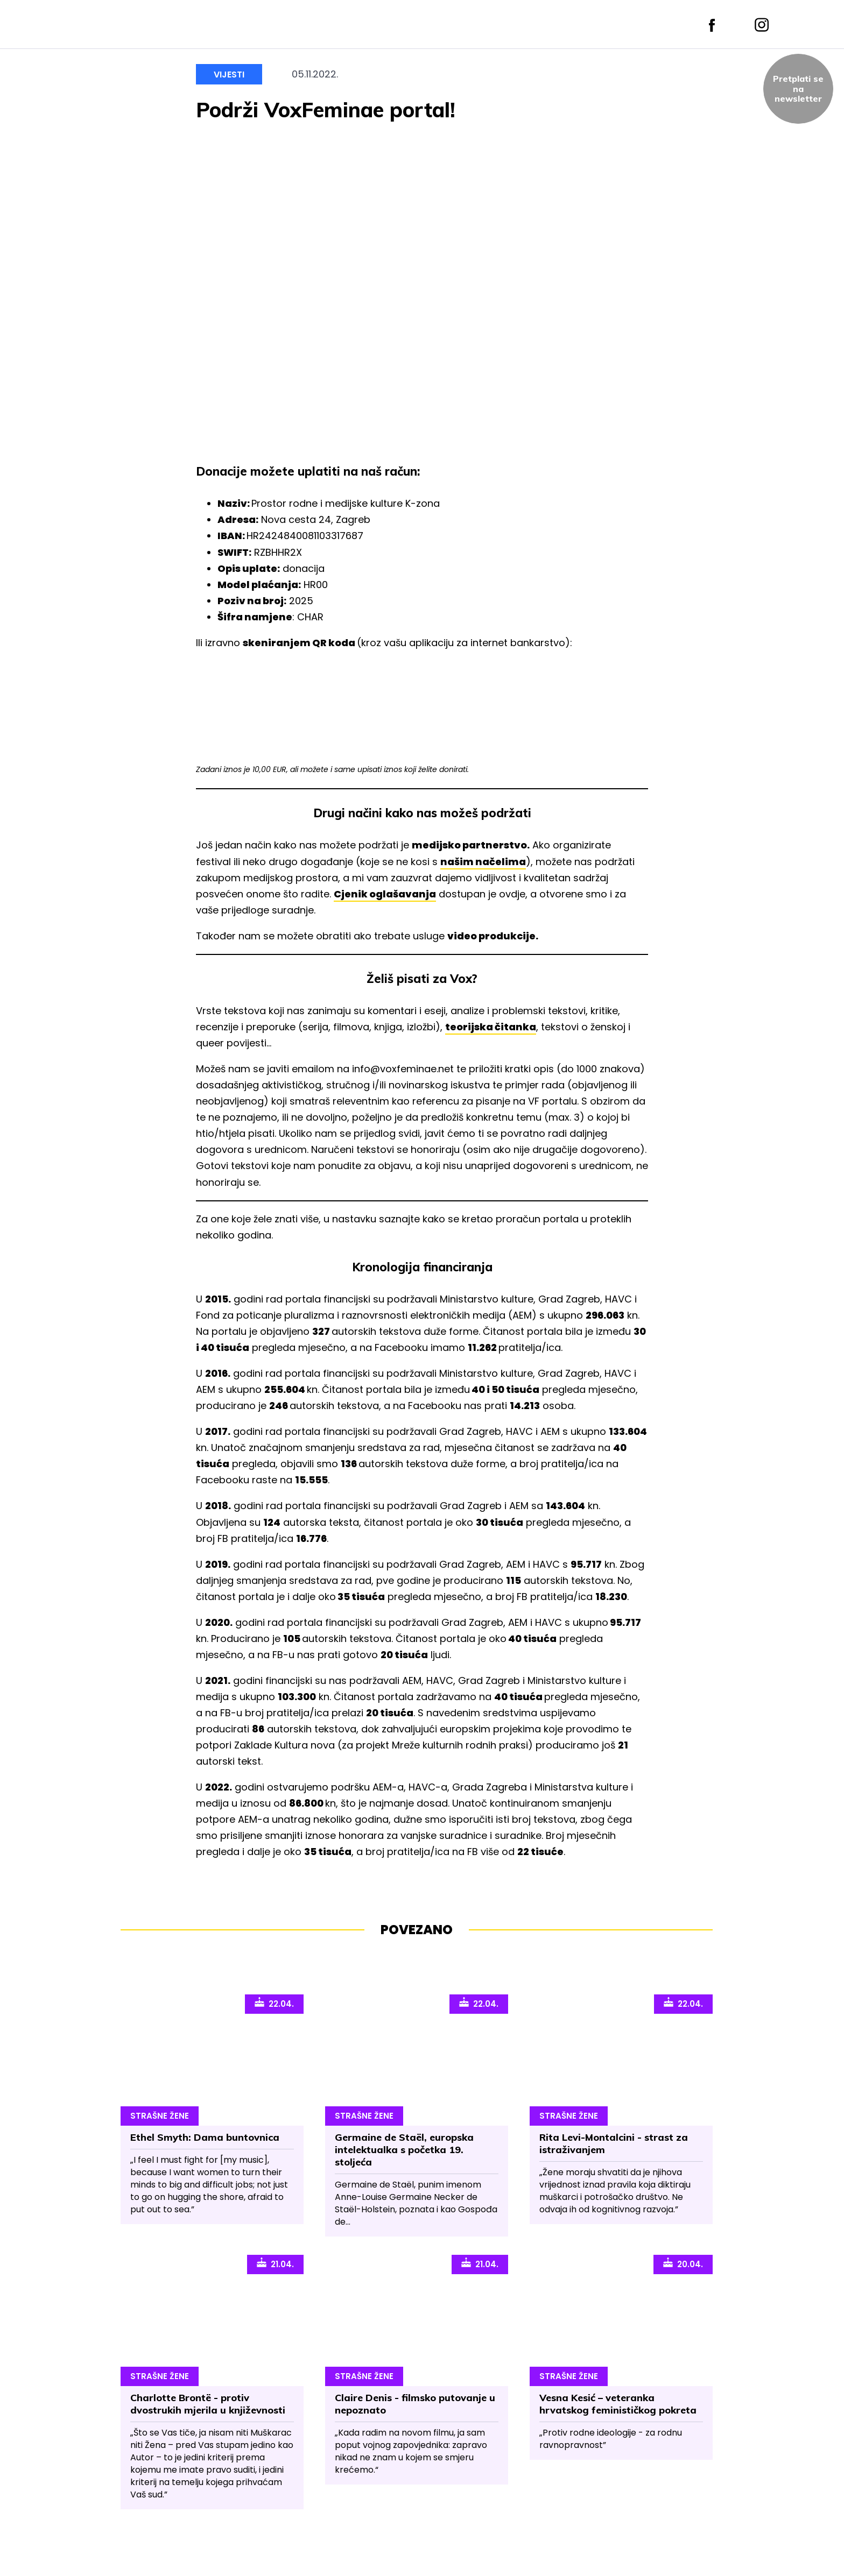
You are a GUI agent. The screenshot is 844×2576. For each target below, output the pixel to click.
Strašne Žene (159, 2115)
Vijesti (229, 74)
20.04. (683, 2263)
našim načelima (483, 861)
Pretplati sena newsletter (798, 88)
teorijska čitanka (490, 1027)
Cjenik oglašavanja (385, 894)
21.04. (275, 2263)
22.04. (274, 2003)
